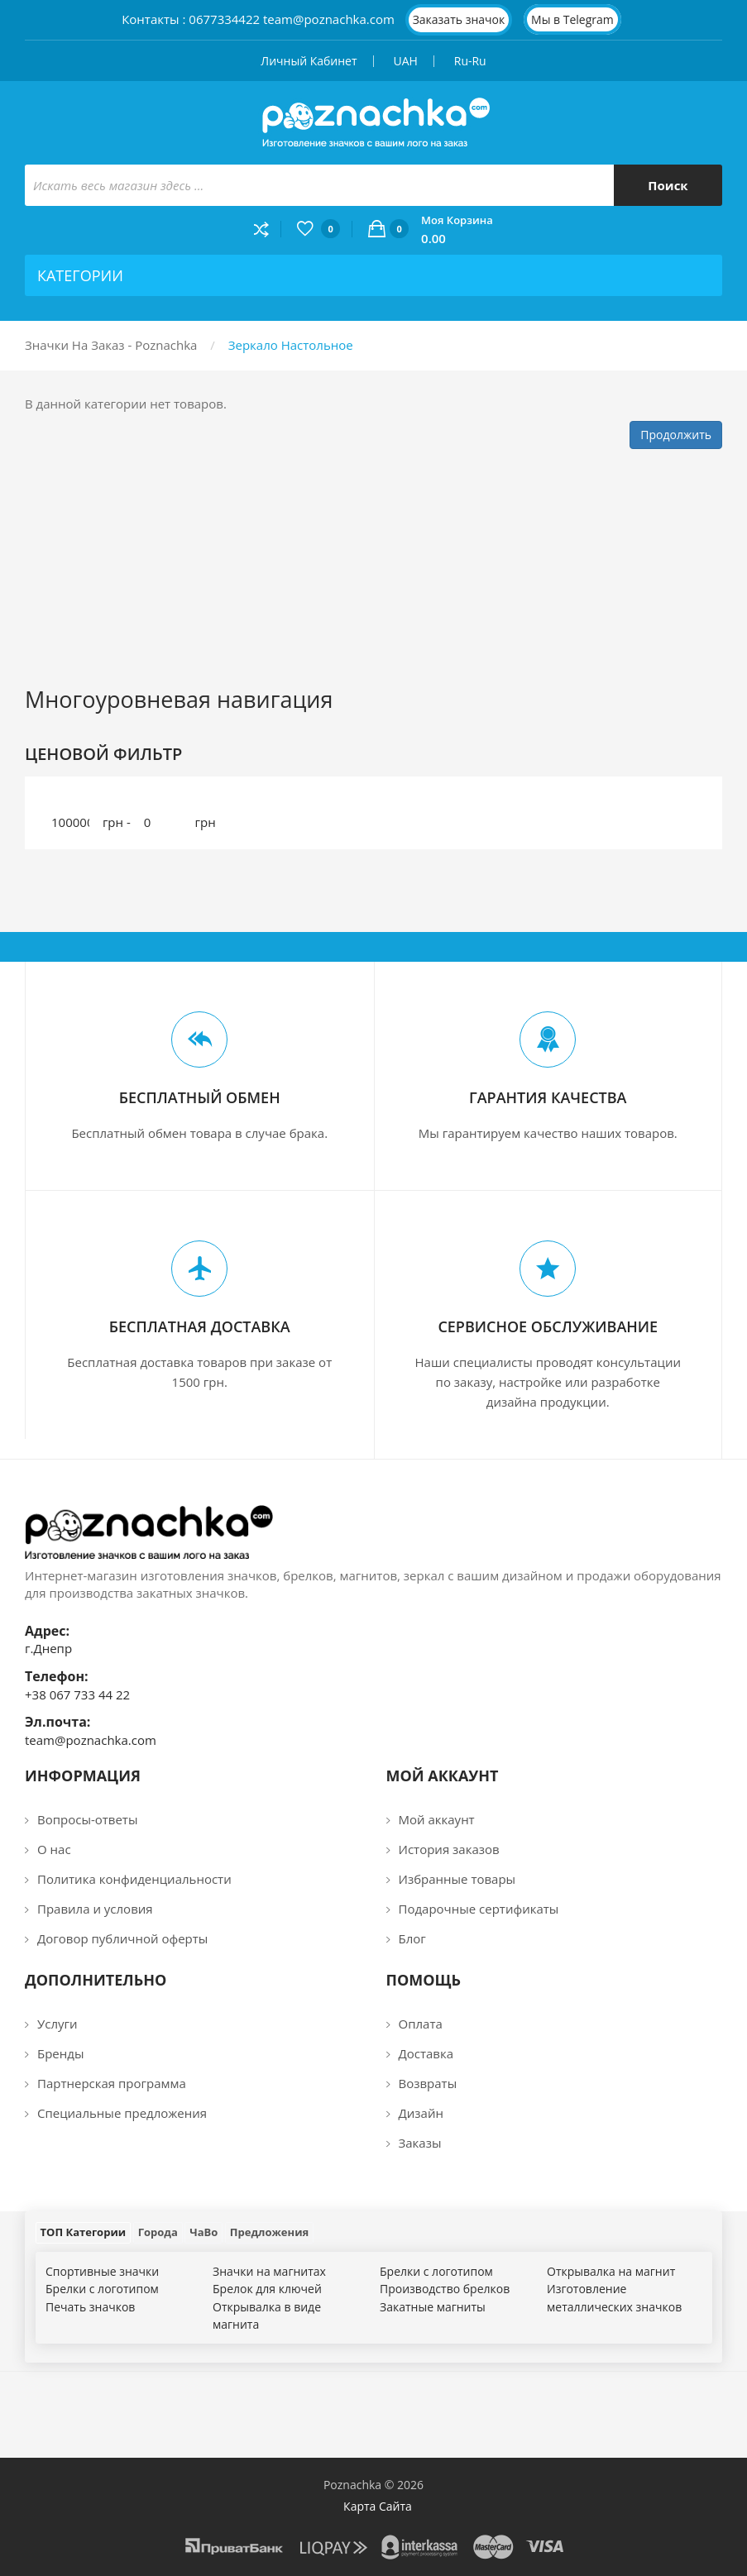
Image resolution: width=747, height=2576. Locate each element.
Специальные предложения (122, 2113)
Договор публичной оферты (122, 1938)
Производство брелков (445, 2288)
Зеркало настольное (290, 345)
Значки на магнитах (269, 2271)
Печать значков (90, 2307)
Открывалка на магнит (611, 2271)
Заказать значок (459, 19)
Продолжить (675, 434)
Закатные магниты (433, 2307)
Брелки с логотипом (102, 2288)
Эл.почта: (57, 1722)
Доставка (426, 2053)
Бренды (60, 2053)
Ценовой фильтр (103, 754)
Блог (412, 1938)
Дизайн (421, 2113)
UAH (405, 61)
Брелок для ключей (267, 2288)
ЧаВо (203, 2232)
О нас (54, 1849)
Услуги (57, 2023)
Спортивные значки (102, 2271)
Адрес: (47, 1631)
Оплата (421, 2023)
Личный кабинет (309, 61)
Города (158, 2232)
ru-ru (470, 61)
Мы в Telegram (572, 19)
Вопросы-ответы (87, 1819)
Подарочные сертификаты (479, 1908)
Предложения (269, 2232)
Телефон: (57, 1676)
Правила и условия (95, 1908)
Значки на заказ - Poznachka (111, 345)
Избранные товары (457, 1879)
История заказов (449, 1849)
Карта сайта (377, 2506)
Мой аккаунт (437, 1819)
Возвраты (428, 2083)
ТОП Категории (84, 2232)
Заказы (420, 2142)
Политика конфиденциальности (134, 1879)
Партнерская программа (111, 2083)
